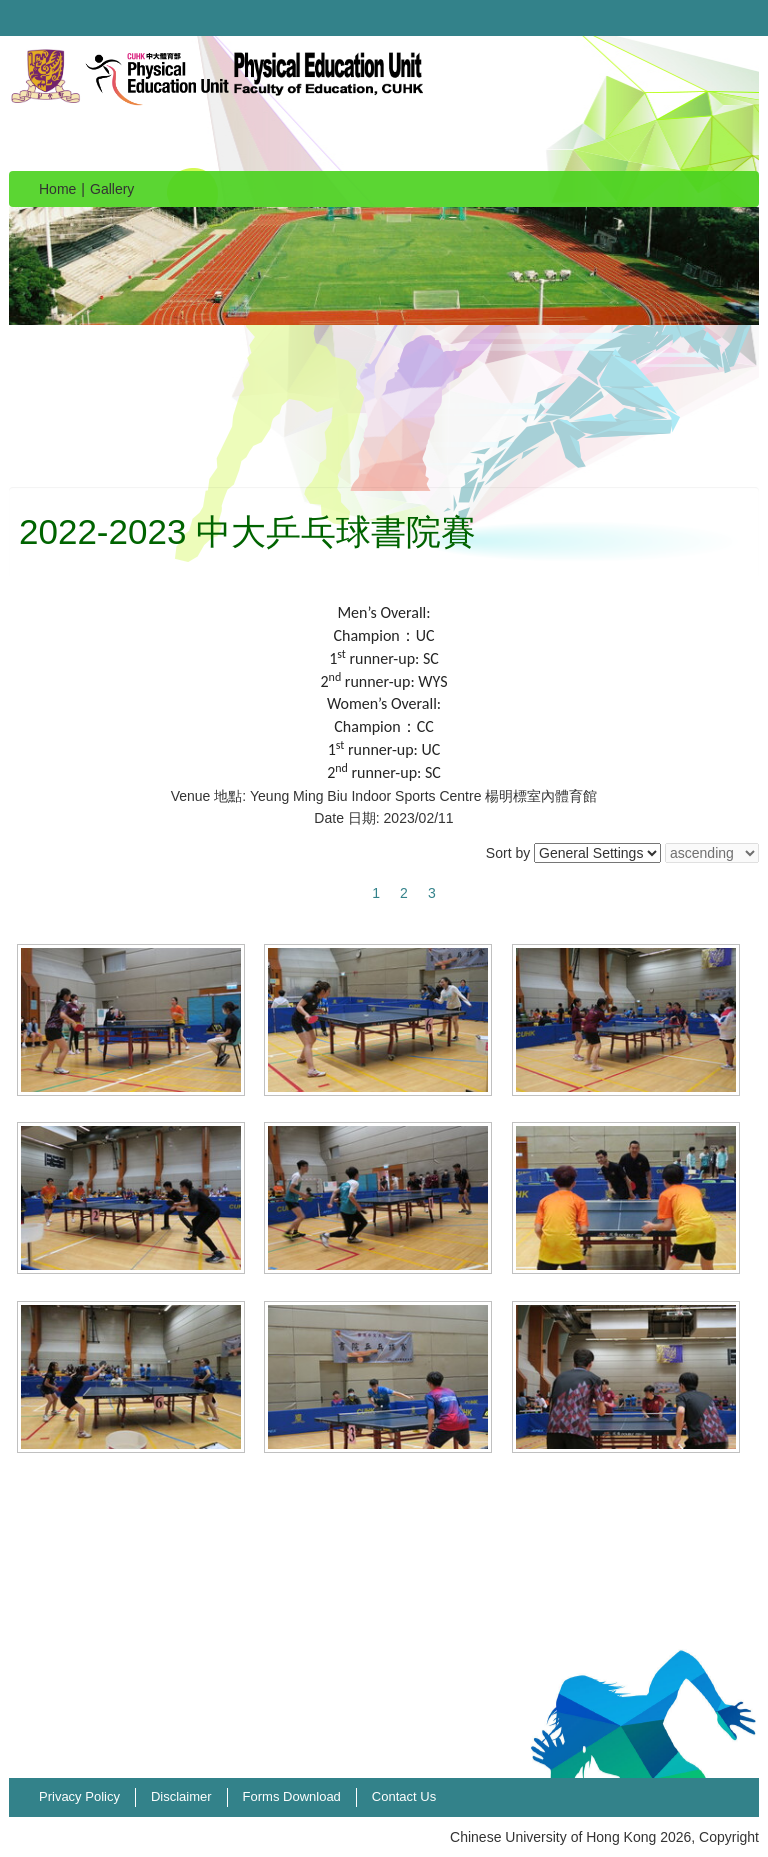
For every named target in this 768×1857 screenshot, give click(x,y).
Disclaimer (181, 1796)
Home (57, 189)
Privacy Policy (79, 1796)
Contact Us (404, 1796)
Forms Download (292, 1796)
